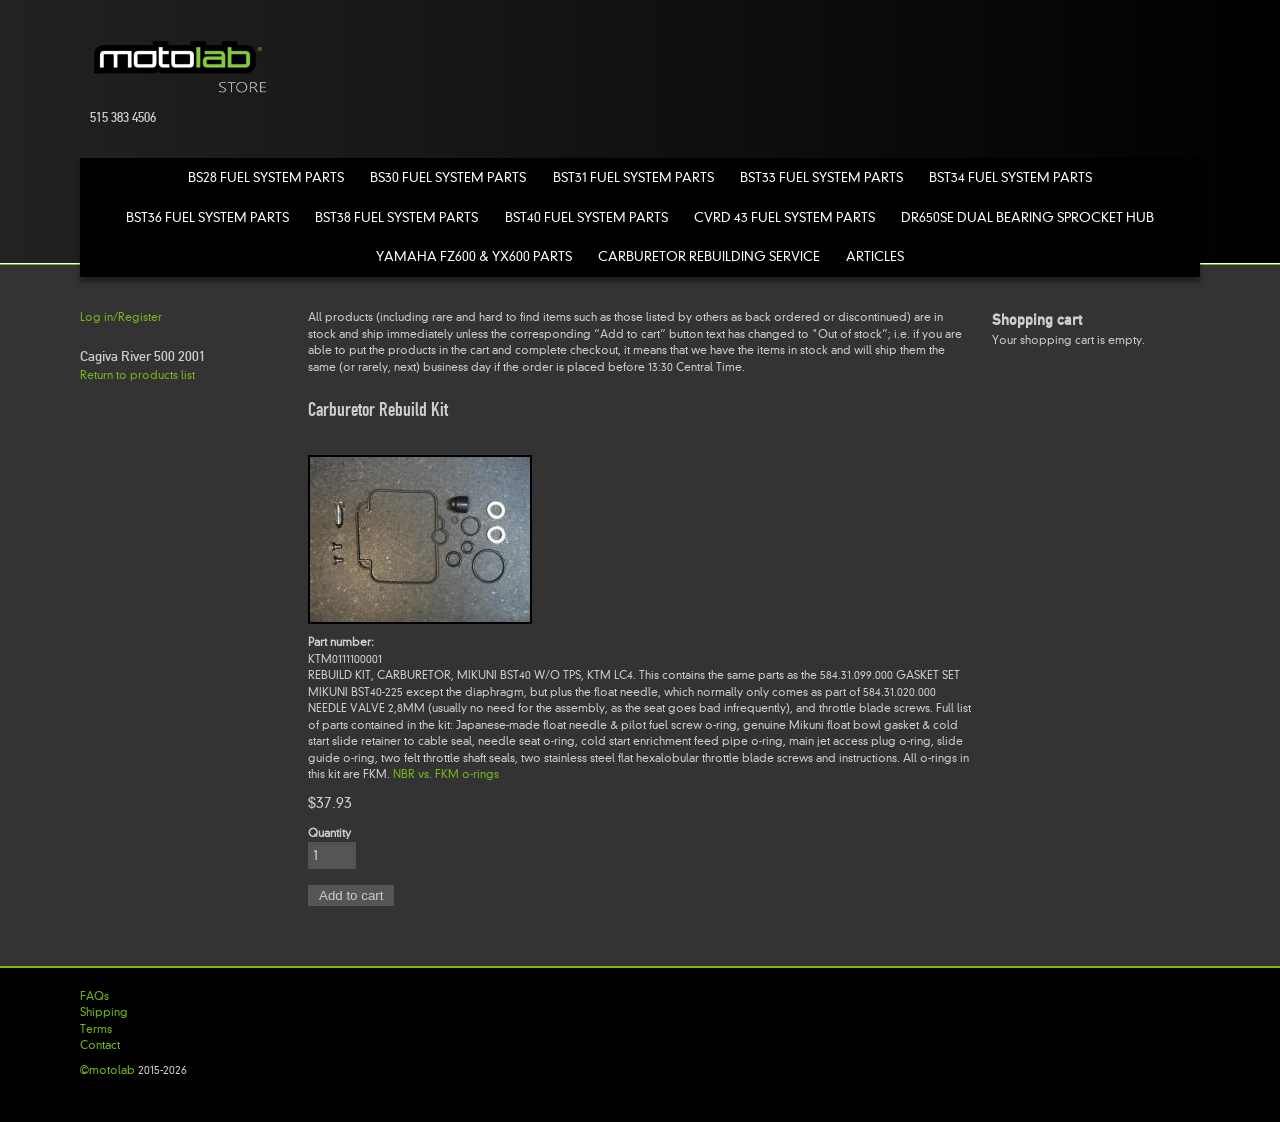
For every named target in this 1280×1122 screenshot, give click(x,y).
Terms (96, 1029)
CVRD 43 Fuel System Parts (784, 217)
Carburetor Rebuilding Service (709, 256)
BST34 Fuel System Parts (1010, 177)
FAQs (94, 996)
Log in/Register (121, 317)
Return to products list (137, 375)
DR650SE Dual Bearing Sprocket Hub (1027, 217)
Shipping (104, 1012)
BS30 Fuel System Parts (448, 177)
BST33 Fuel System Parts (821, 177)
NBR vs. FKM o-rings (446, 774)
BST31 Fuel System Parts (633, 177)
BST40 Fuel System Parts (586, 217)
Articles (875, 256)
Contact (100, 1045)
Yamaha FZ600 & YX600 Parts (474, 256)
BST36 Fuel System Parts (207, 217)
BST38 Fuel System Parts (396, 217)
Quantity (329, 833)
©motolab (107, 1070)
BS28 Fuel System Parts (266, 177)
